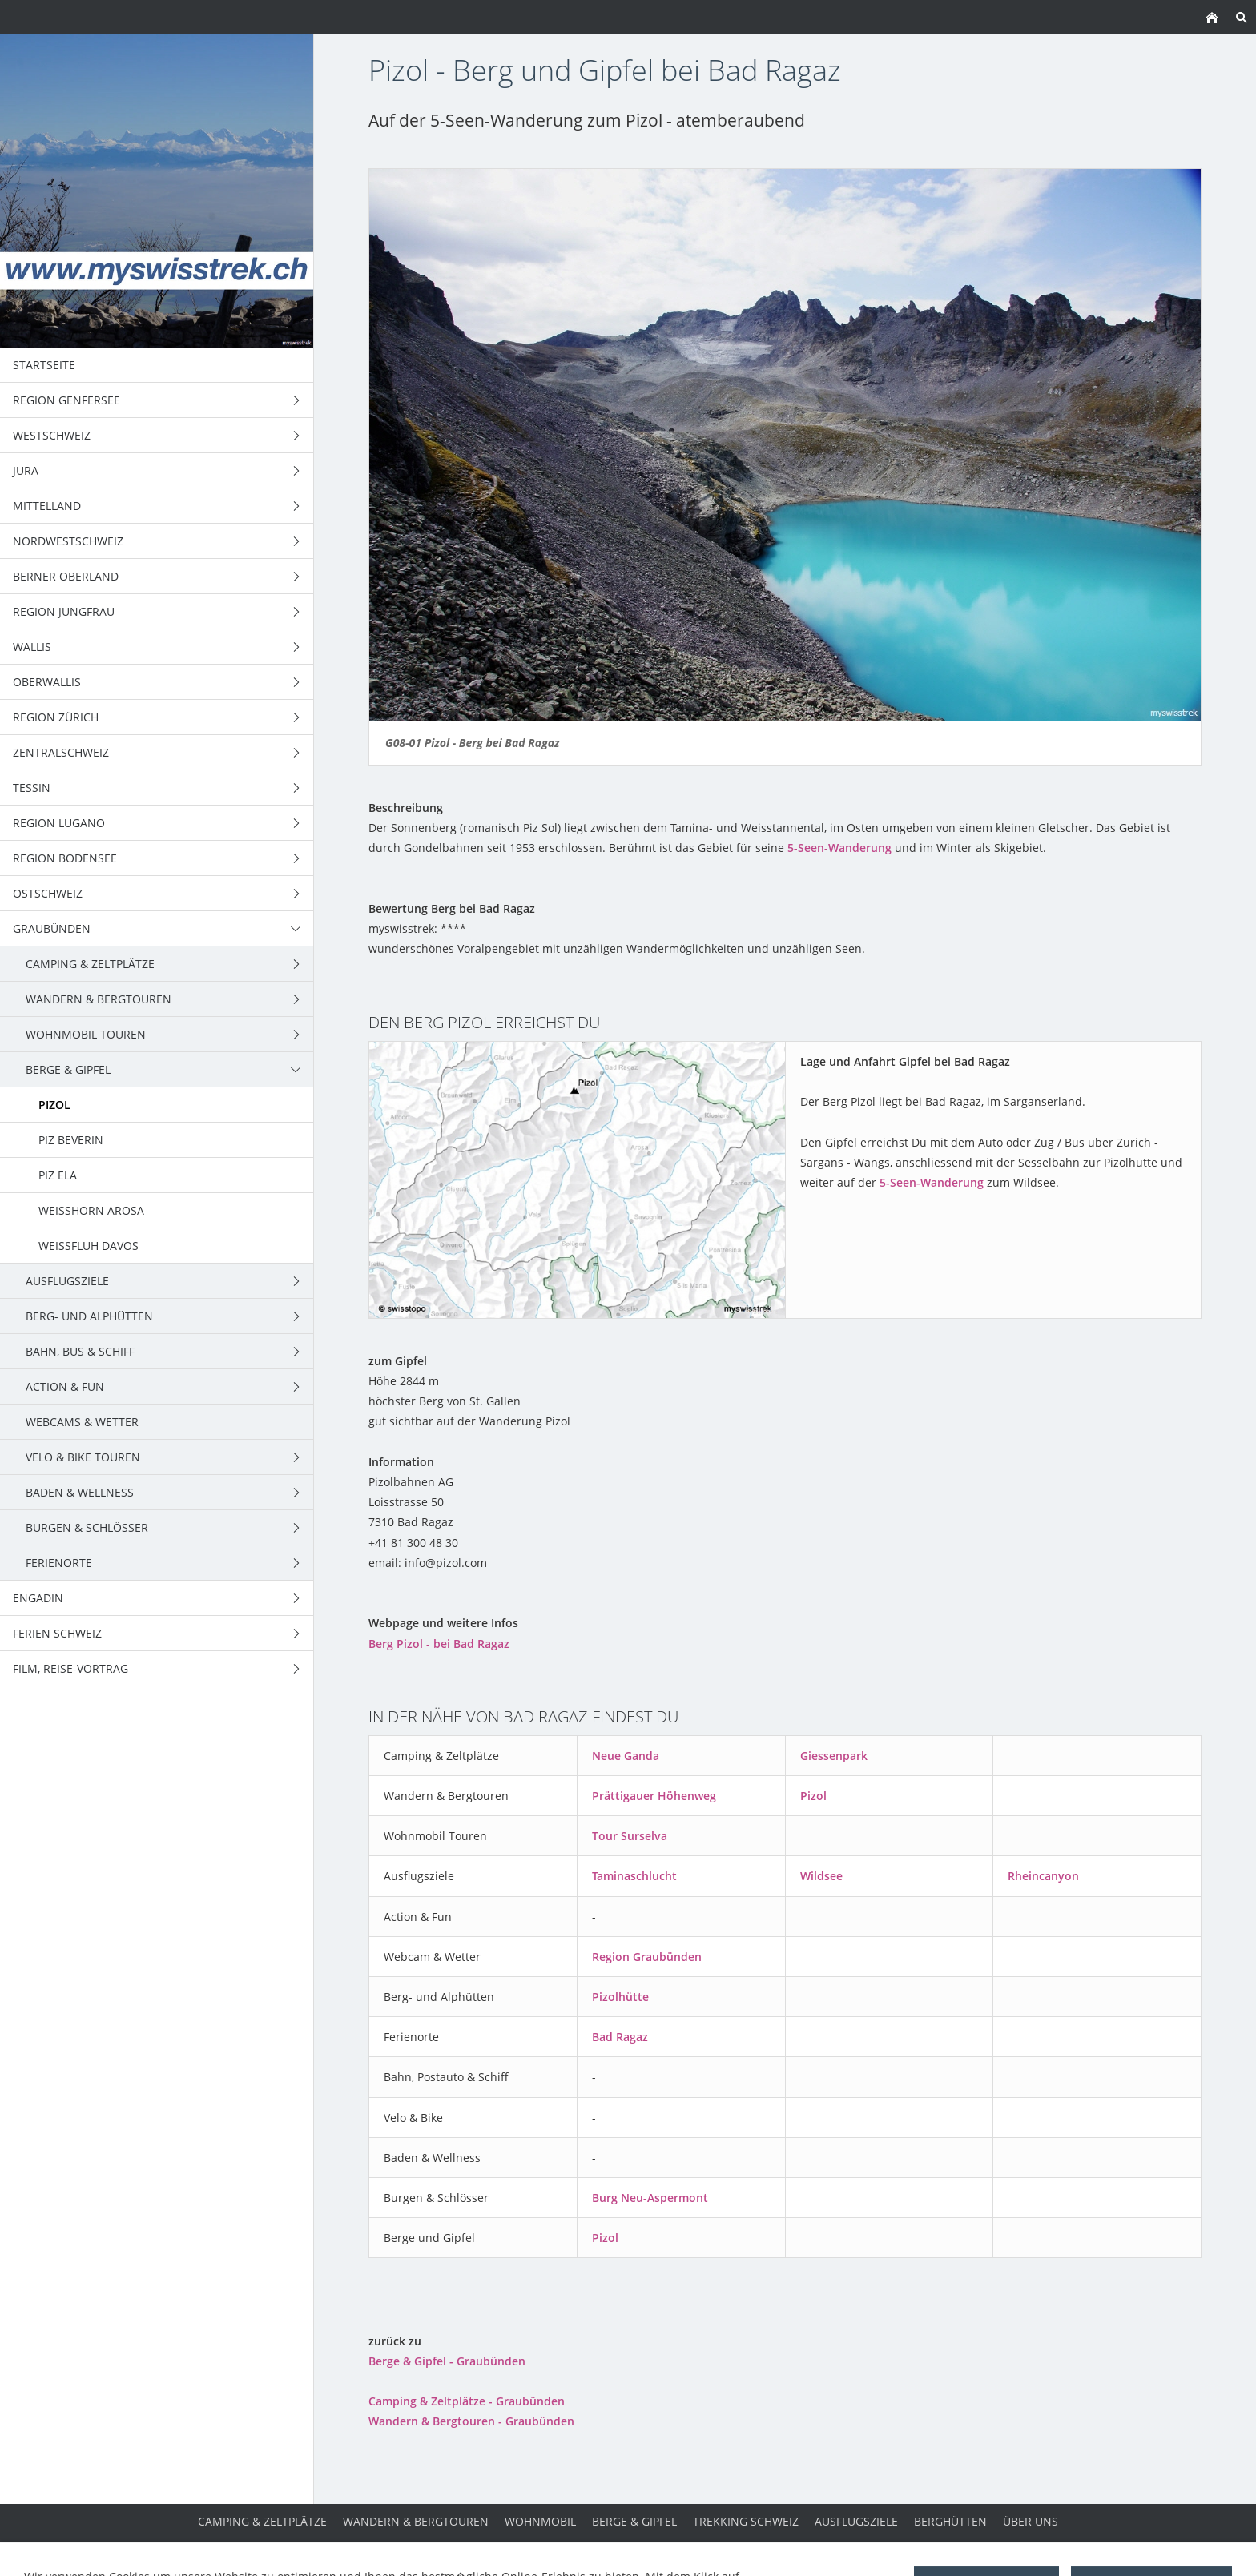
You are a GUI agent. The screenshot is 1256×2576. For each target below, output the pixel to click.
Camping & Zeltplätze (262, 2521)
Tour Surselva (629, 1835)
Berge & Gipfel (634, 2521)
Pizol (813, 1795)
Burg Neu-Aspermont (650, 2197)
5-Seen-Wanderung (839, 847)
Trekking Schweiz (746, 2521)
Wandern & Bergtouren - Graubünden (471, 2421)
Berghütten (950, 2521)
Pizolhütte (620, 1996)
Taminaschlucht (634, 1875)
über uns (1030, 2521)
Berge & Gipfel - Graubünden (446, 2361)
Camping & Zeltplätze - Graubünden (466, 2401)
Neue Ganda (625, 1755)
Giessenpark (834, 1755)
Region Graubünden (647, 1956)
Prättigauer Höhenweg (654, 1795)
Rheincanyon (1043, 1875)
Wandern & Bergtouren (416, 2521)
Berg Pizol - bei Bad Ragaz (438, 1643)
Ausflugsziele (856, 2521)
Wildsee (821, 1875)
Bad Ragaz (620, 2036)
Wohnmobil (540, 2521)
